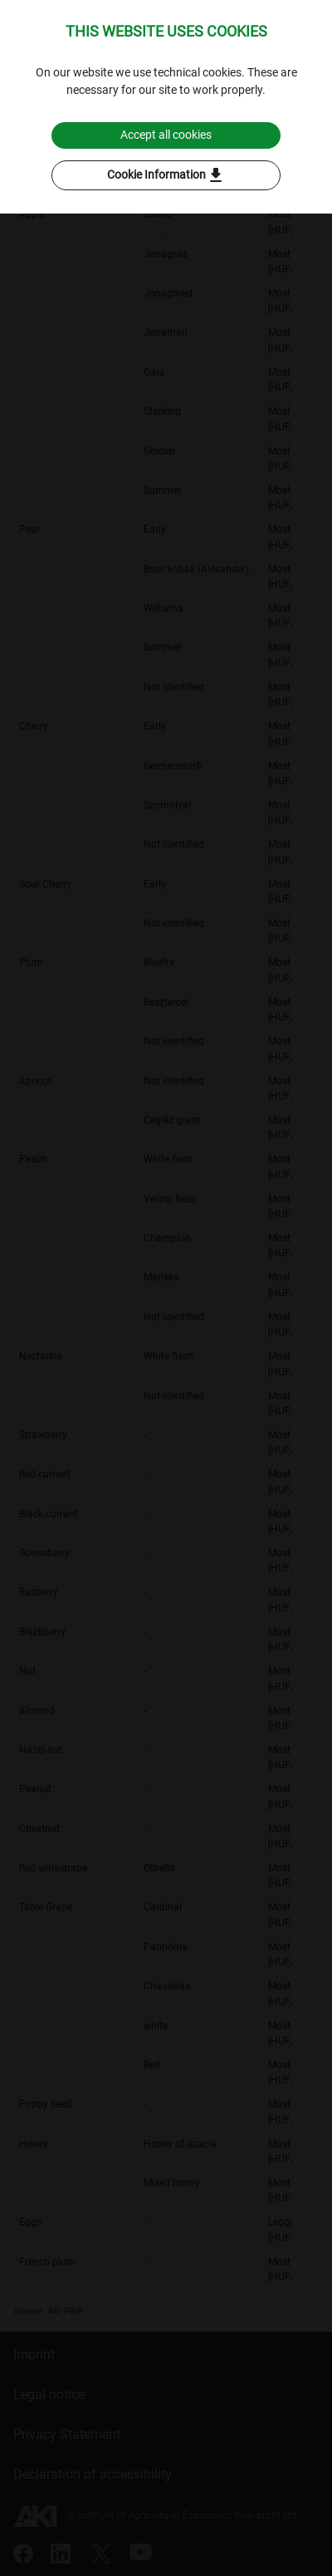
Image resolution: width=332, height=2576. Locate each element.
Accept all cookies (166, 134)
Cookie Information (166, 175)
